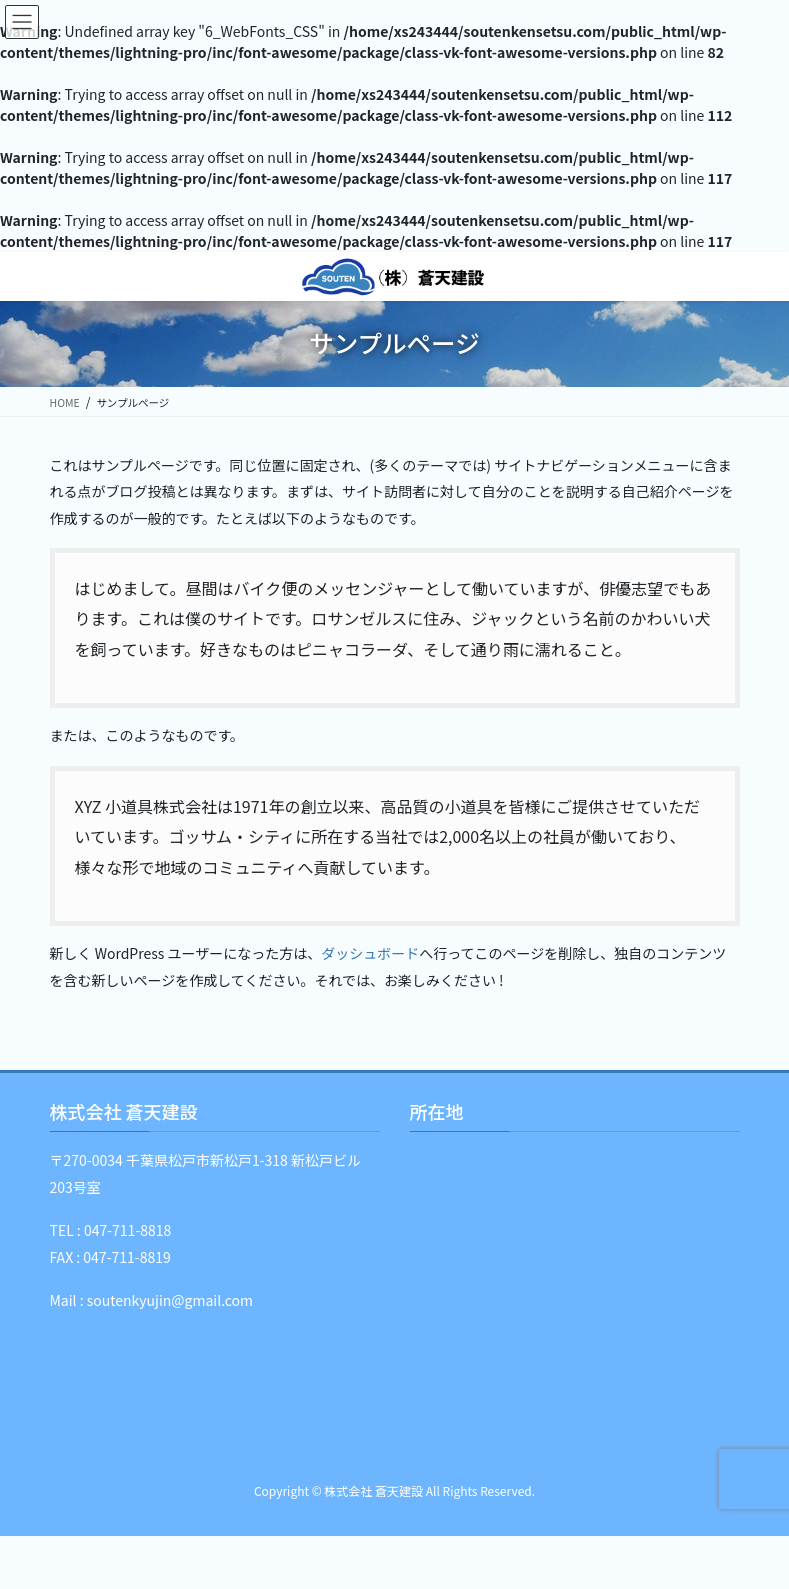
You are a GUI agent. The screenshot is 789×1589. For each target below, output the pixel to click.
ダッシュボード (370, 953)
